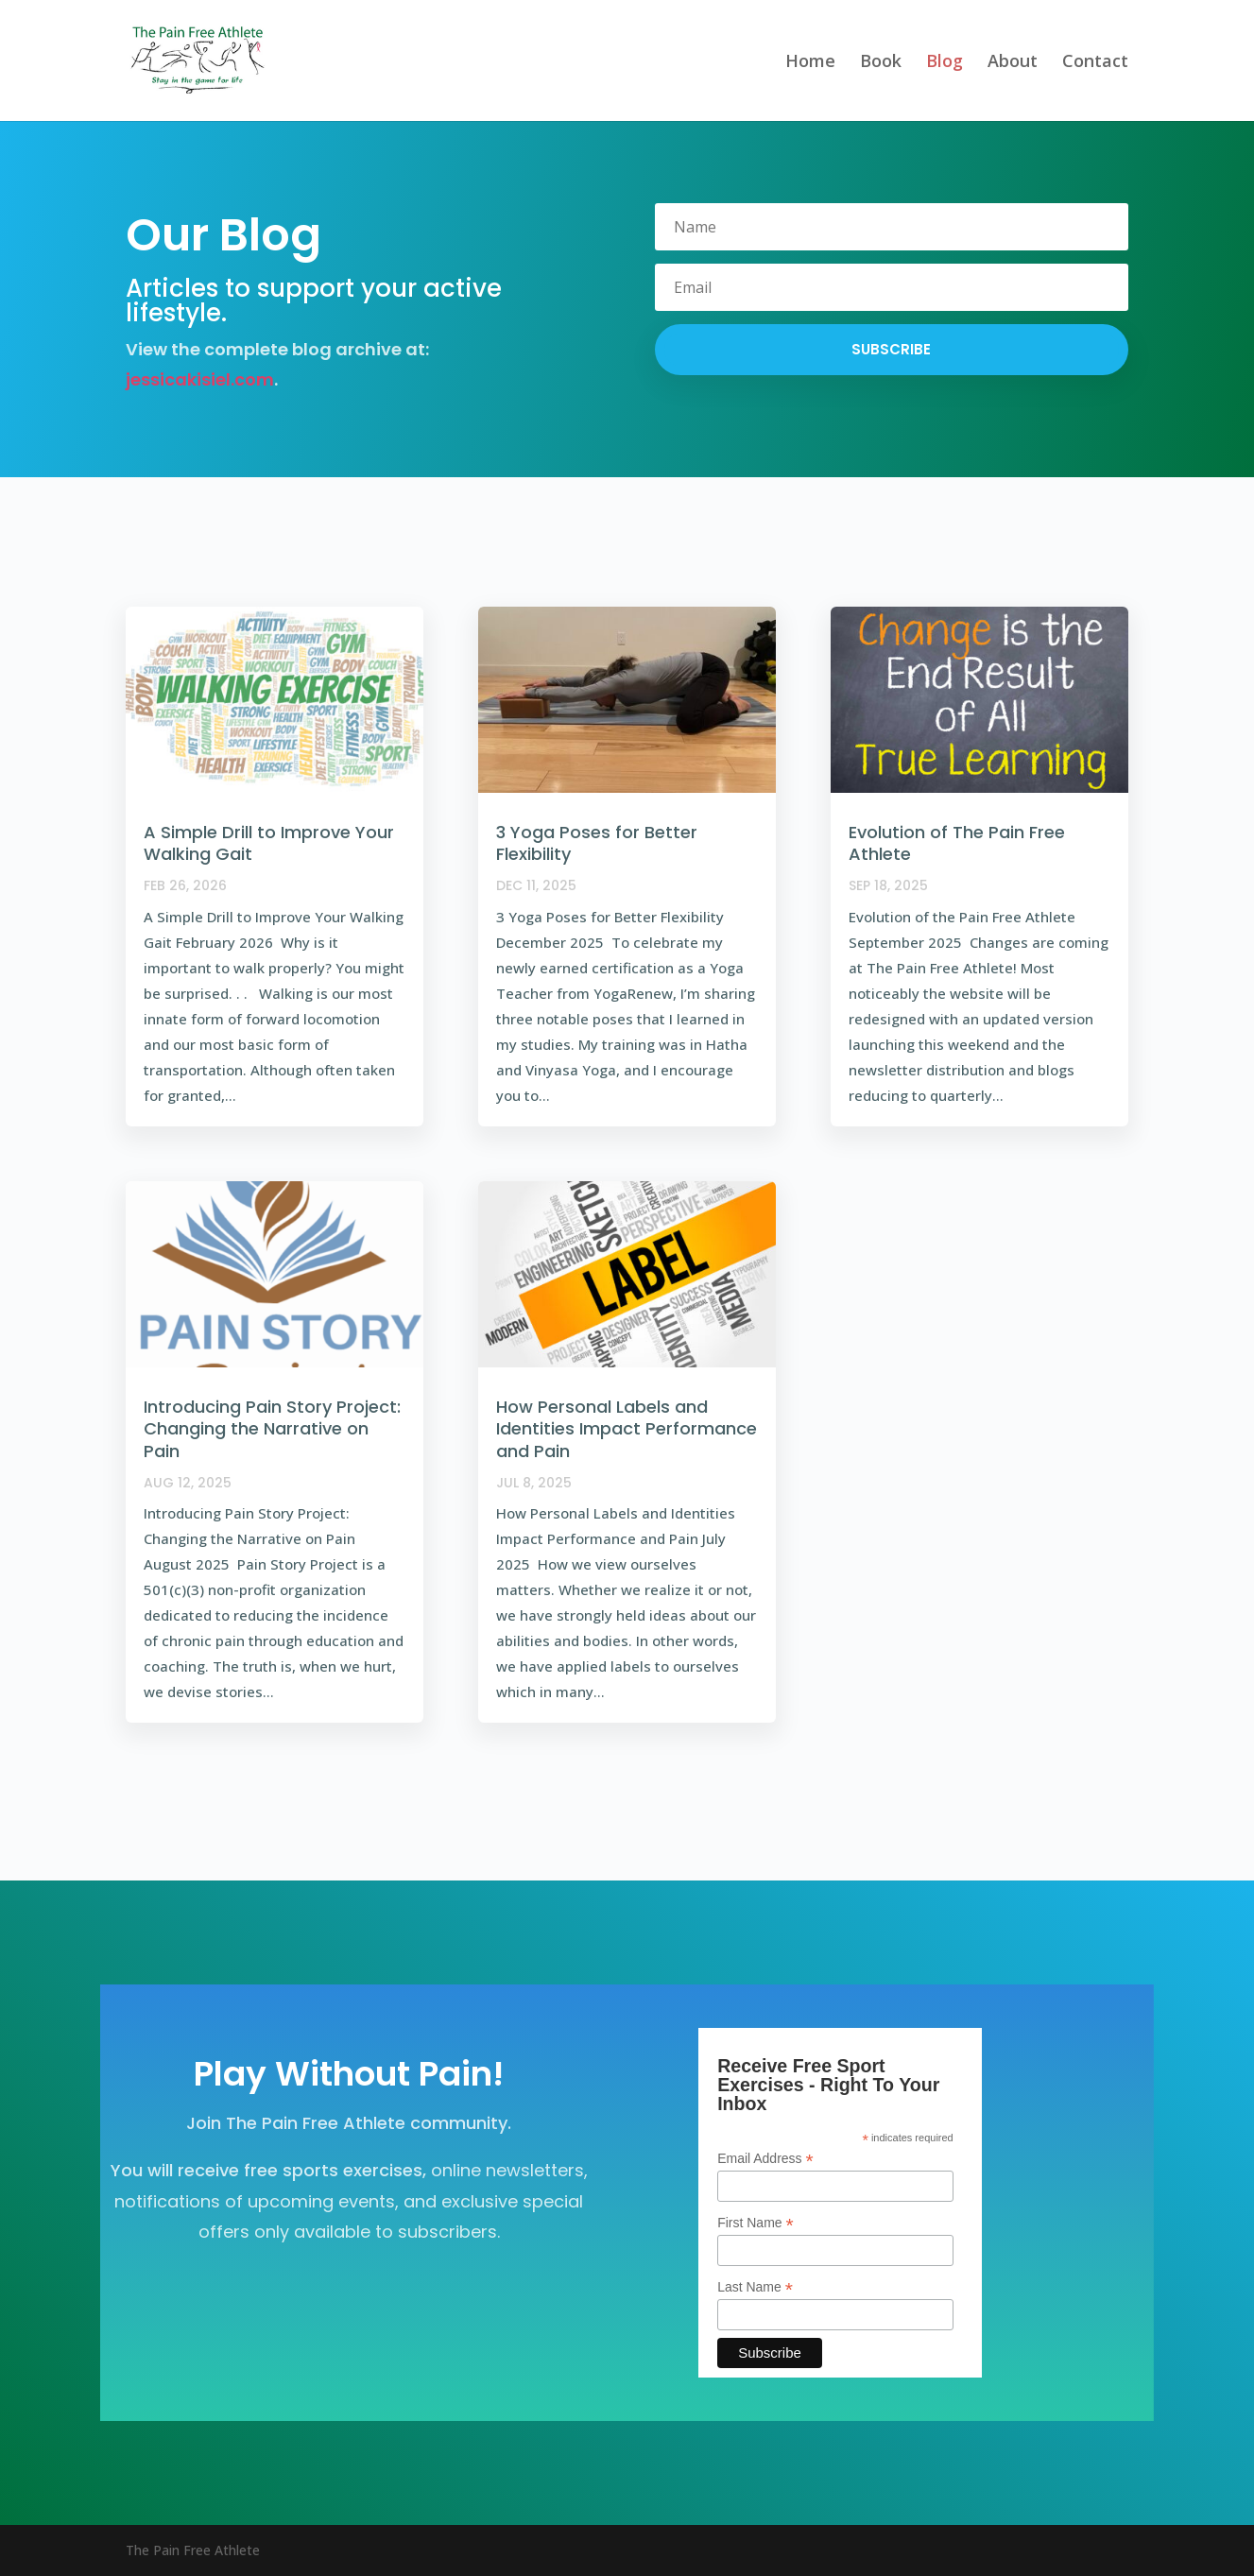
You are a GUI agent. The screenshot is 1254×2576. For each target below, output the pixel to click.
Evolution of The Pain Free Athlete (957, 843)
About (1013, 63)
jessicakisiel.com (200, 379)
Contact (1095, 63)
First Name (755, 2223)
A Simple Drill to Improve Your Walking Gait (269, 843)
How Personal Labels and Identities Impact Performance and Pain (626, 1429)
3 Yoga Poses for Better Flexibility (596, 843)
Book (881, 63)
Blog (944, 63)
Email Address (765, 2159)
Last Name (755, 2287)
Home (810, 63)
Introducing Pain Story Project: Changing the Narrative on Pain (272, 1429)
